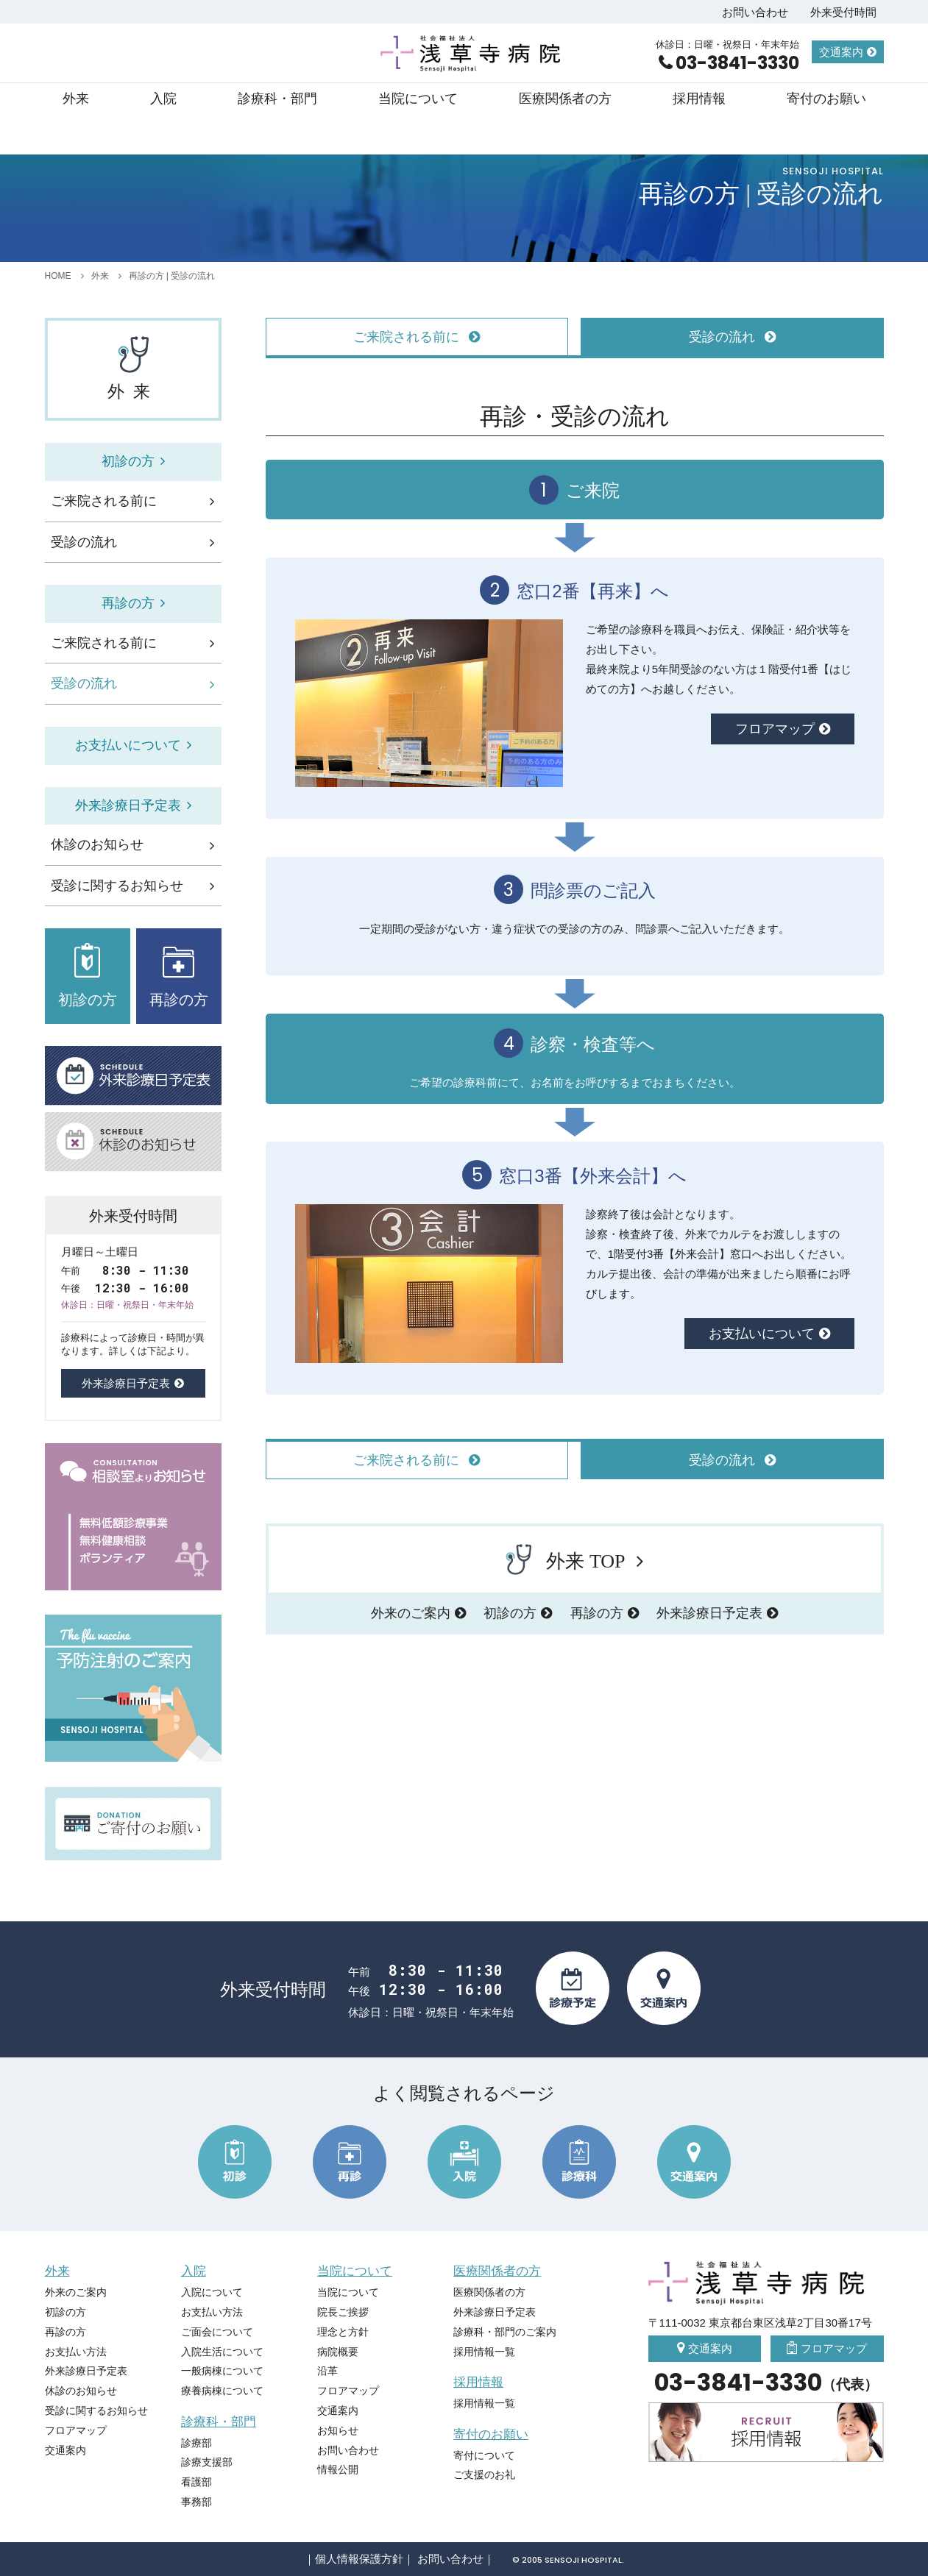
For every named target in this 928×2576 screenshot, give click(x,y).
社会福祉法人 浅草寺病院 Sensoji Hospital (472, 53)
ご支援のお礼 (484, 2474)
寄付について (484, 2455)
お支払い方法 (76, 2352)
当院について (418, 98)
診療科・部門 (277, 98)
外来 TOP (565, 1559)
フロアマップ (775, 729)
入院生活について (222, 2352)
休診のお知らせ (97, 844)
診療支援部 (207, 2462)
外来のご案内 (410, 1613)
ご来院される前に (104, 501)
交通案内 (841, 52)
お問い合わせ (755, 12)
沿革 (327, 2371)
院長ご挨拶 (343, 2312)
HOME (58, 276)
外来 (76, 98)
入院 (163, 98)
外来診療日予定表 (709, 1613)
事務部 (196, 2502)
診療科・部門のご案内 (504, 2332)
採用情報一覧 (484, 2352)
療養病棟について (222, 2391)
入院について (212, 2292)
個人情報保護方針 (359, 2558)
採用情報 (699, 98)
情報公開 (337, 2469)
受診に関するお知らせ (117, 885)
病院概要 (337, 2352)
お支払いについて (762, 1333)
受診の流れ (84, 542)
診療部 (196, 2443)
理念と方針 (343, 2332)
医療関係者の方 (565, 98)
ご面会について (217, 2332)
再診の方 (596, 1613)
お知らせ (337, 2430)
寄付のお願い (826, 98)
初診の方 (510, 1613)
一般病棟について (222, 2371)
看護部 (196, 2482)
